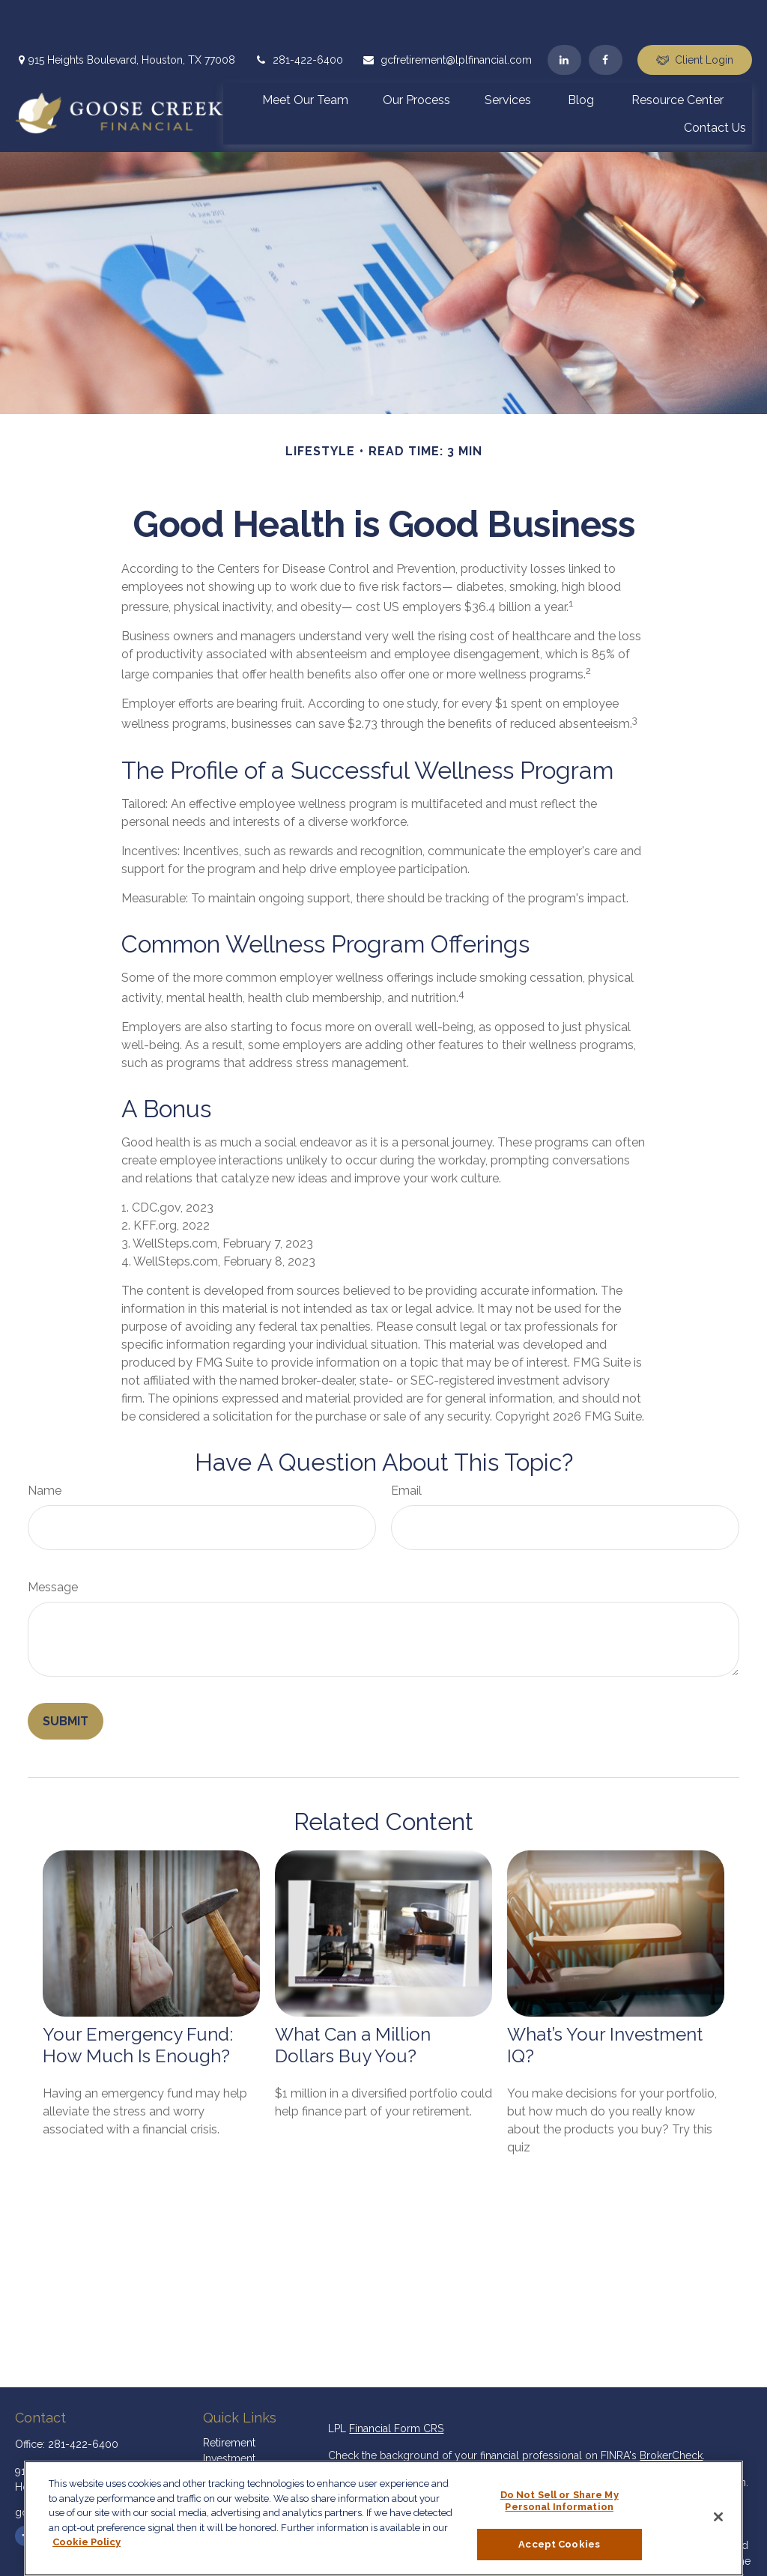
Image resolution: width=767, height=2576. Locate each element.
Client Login (694, 15)
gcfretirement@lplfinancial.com (447, 15)
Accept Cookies (559, 2544)
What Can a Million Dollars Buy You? (353, 2000)
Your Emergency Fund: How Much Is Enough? (138, 2000)
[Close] (718, 2516)
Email (406, 1446)
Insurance (226, 2445)
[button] (305, 54)
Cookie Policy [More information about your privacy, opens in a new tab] (86, 2542)
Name (44, 1446)
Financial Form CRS (396, 2384)
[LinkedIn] (564, 15)
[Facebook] (605, 15)
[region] (383, 2518)
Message (53, 1542)
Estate (217, 2429)
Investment (229, 2413)
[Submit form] (65, 1676)
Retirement (229, 2398)
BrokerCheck (671, 2410)
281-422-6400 (298, 15)
